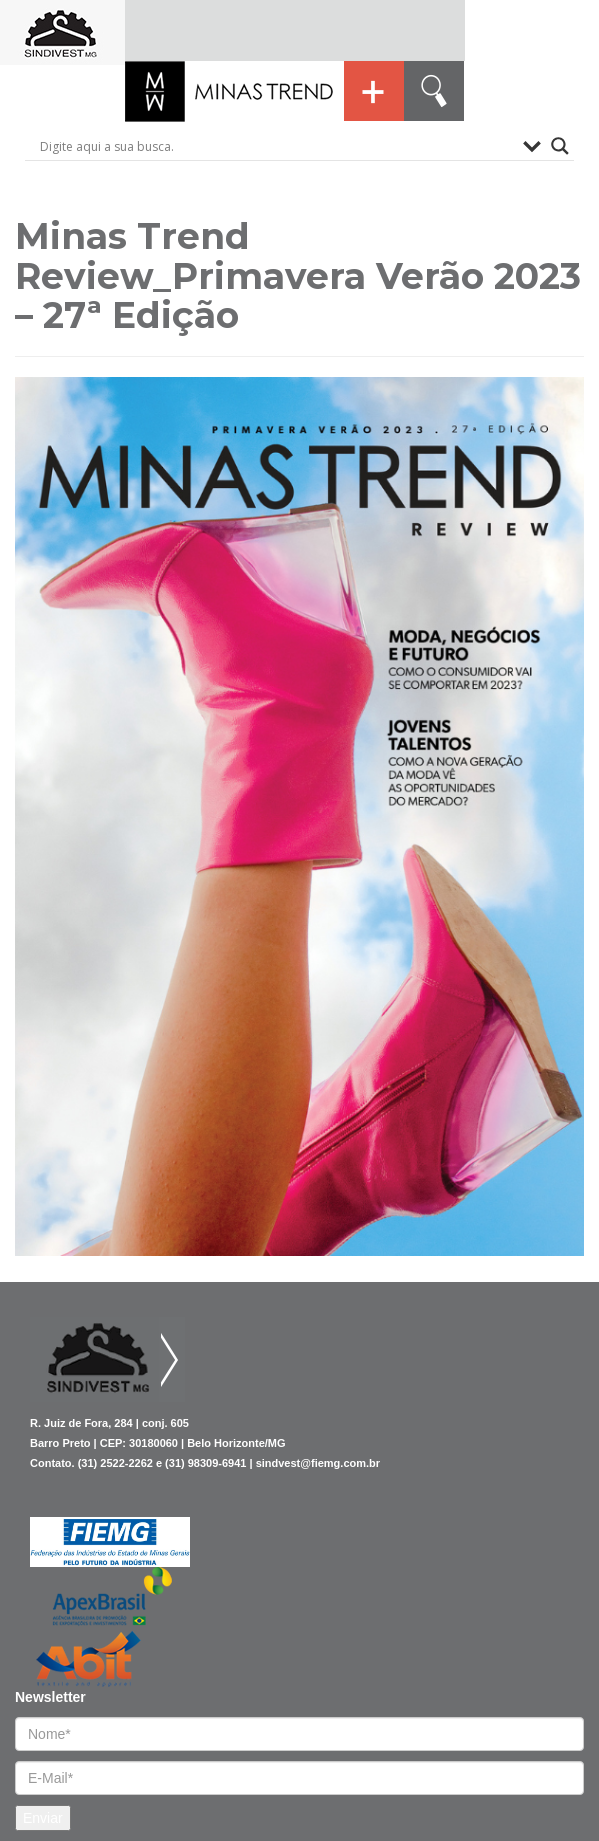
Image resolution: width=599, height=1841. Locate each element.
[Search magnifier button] (560, 146)
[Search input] (276, 146)
